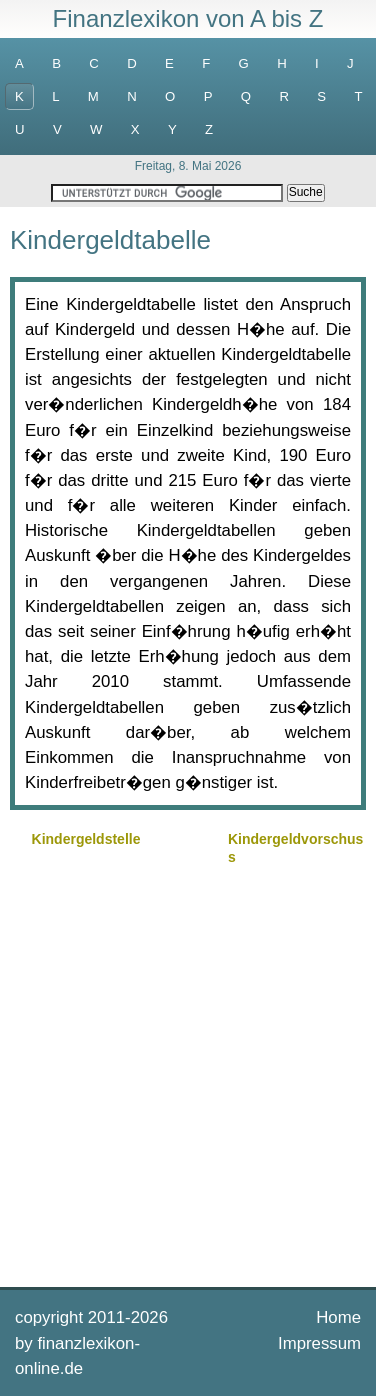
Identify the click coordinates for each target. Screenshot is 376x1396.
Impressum (319, 1343)
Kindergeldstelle (86, 839)
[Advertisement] (188, 1074)
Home (338, 1317)
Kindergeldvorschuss (295, 848)
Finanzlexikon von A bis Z (188, 18)
